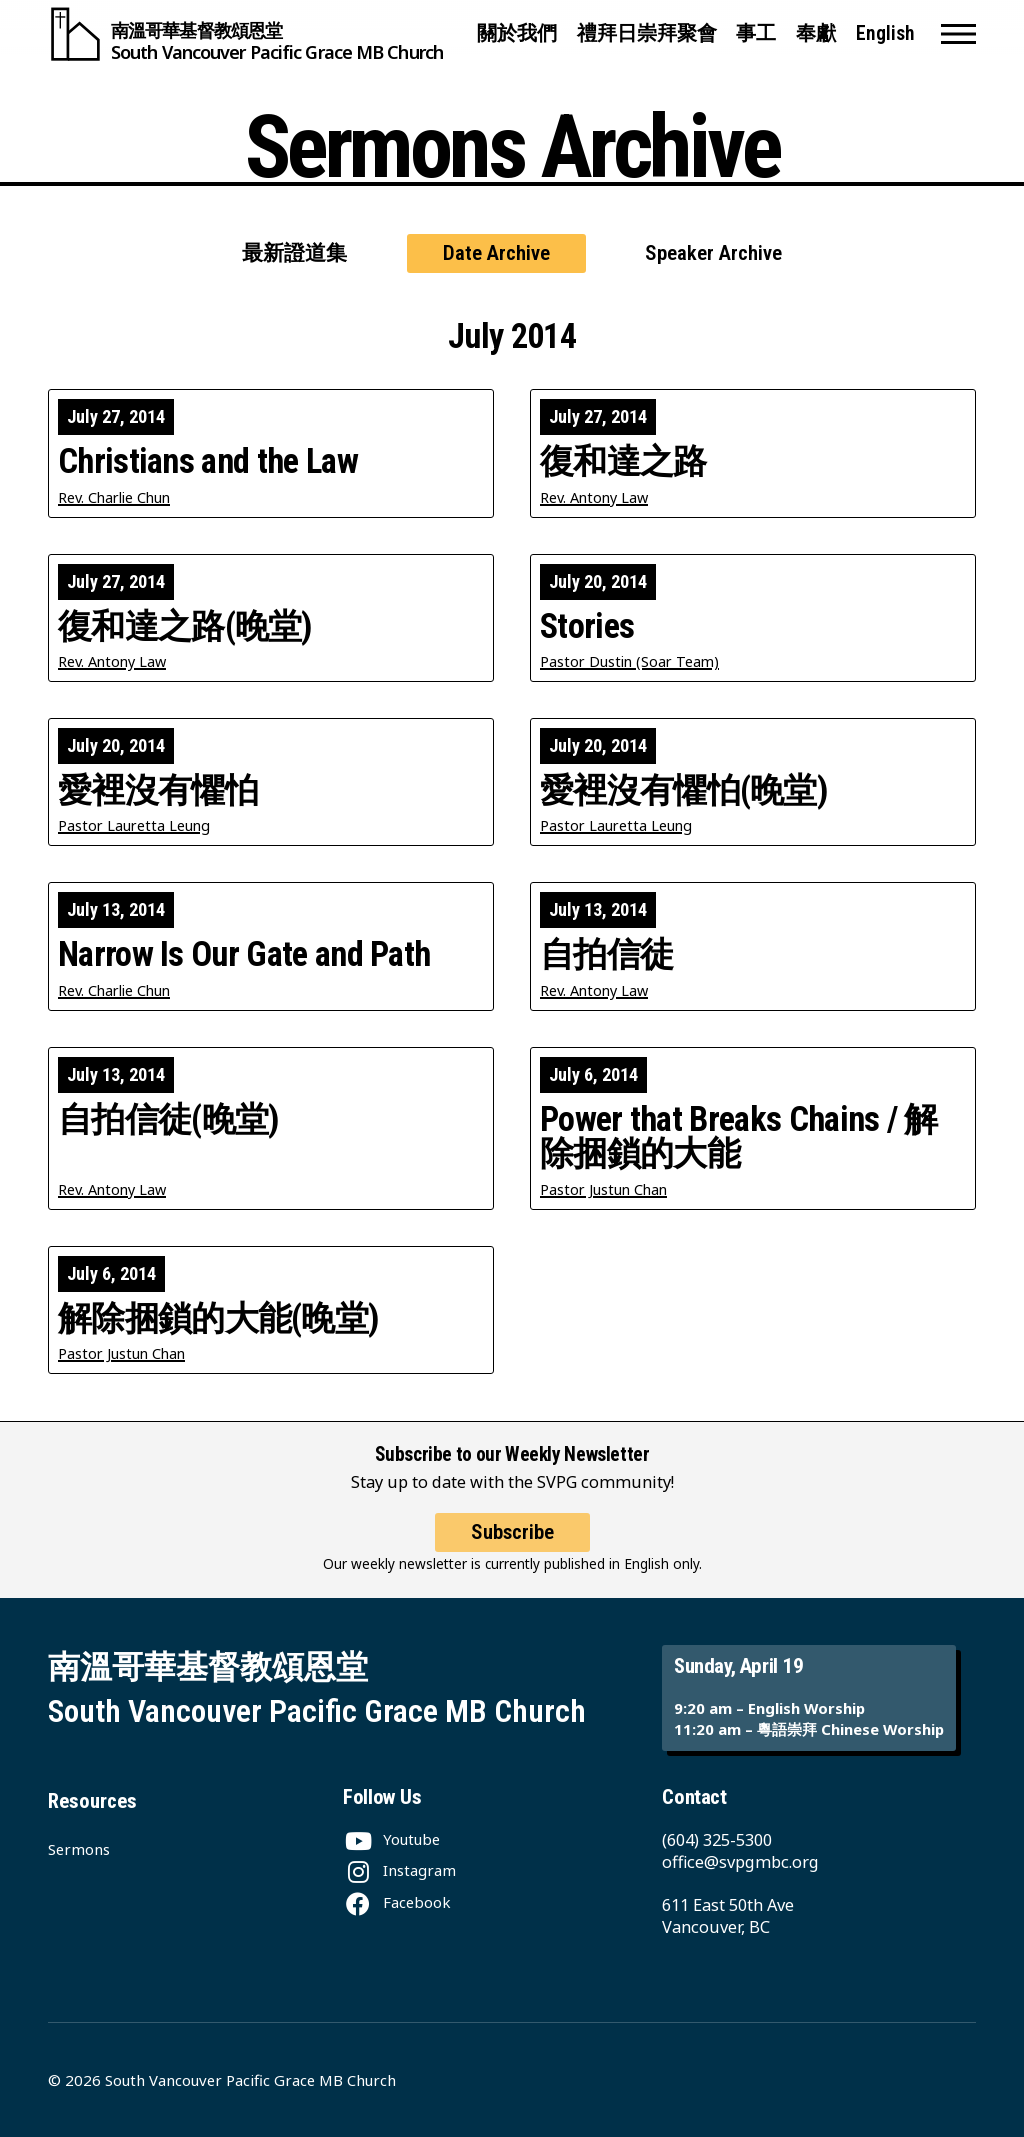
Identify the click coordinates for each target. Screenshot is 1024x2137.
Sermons (79, 1849)
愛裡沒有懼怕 (158, 790)
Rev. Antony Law (594, 497)
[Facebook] (397, 1902)
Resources (92, 1801)
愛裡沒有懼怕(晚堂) (684, 790)
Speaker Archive (713, 253)
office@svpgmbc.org (740, 1861)
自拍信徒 (606, 954)
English (885, 33)
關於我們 (517, 33)
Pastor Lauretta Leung (134, 825)
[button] (958, 34)
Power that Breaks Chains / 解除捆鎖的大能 (739, 1136)
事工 (756, 33)
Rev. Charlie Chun (114, 497)
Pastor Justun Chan (603, 1189)
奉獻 (816, 33)
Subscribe (512, 1550)
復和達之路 (623, 461)
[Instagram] (399, 1870)
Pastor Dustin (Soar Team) (629, 661)
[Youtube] (391, 1839)
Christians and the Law (208, 461)
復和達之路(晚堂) (185, 626)
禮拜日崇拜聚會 (647, 33)
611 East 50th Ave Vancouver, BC (728, 1916)
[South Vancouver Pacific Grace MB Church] (245, 34)
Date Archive (496, 253)
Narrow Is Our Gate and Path (244, 954)
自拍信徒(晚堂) (169, 1119)
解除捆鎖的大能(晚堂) (218, 1318)
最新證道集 (294, 253)
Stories (587, 626)
